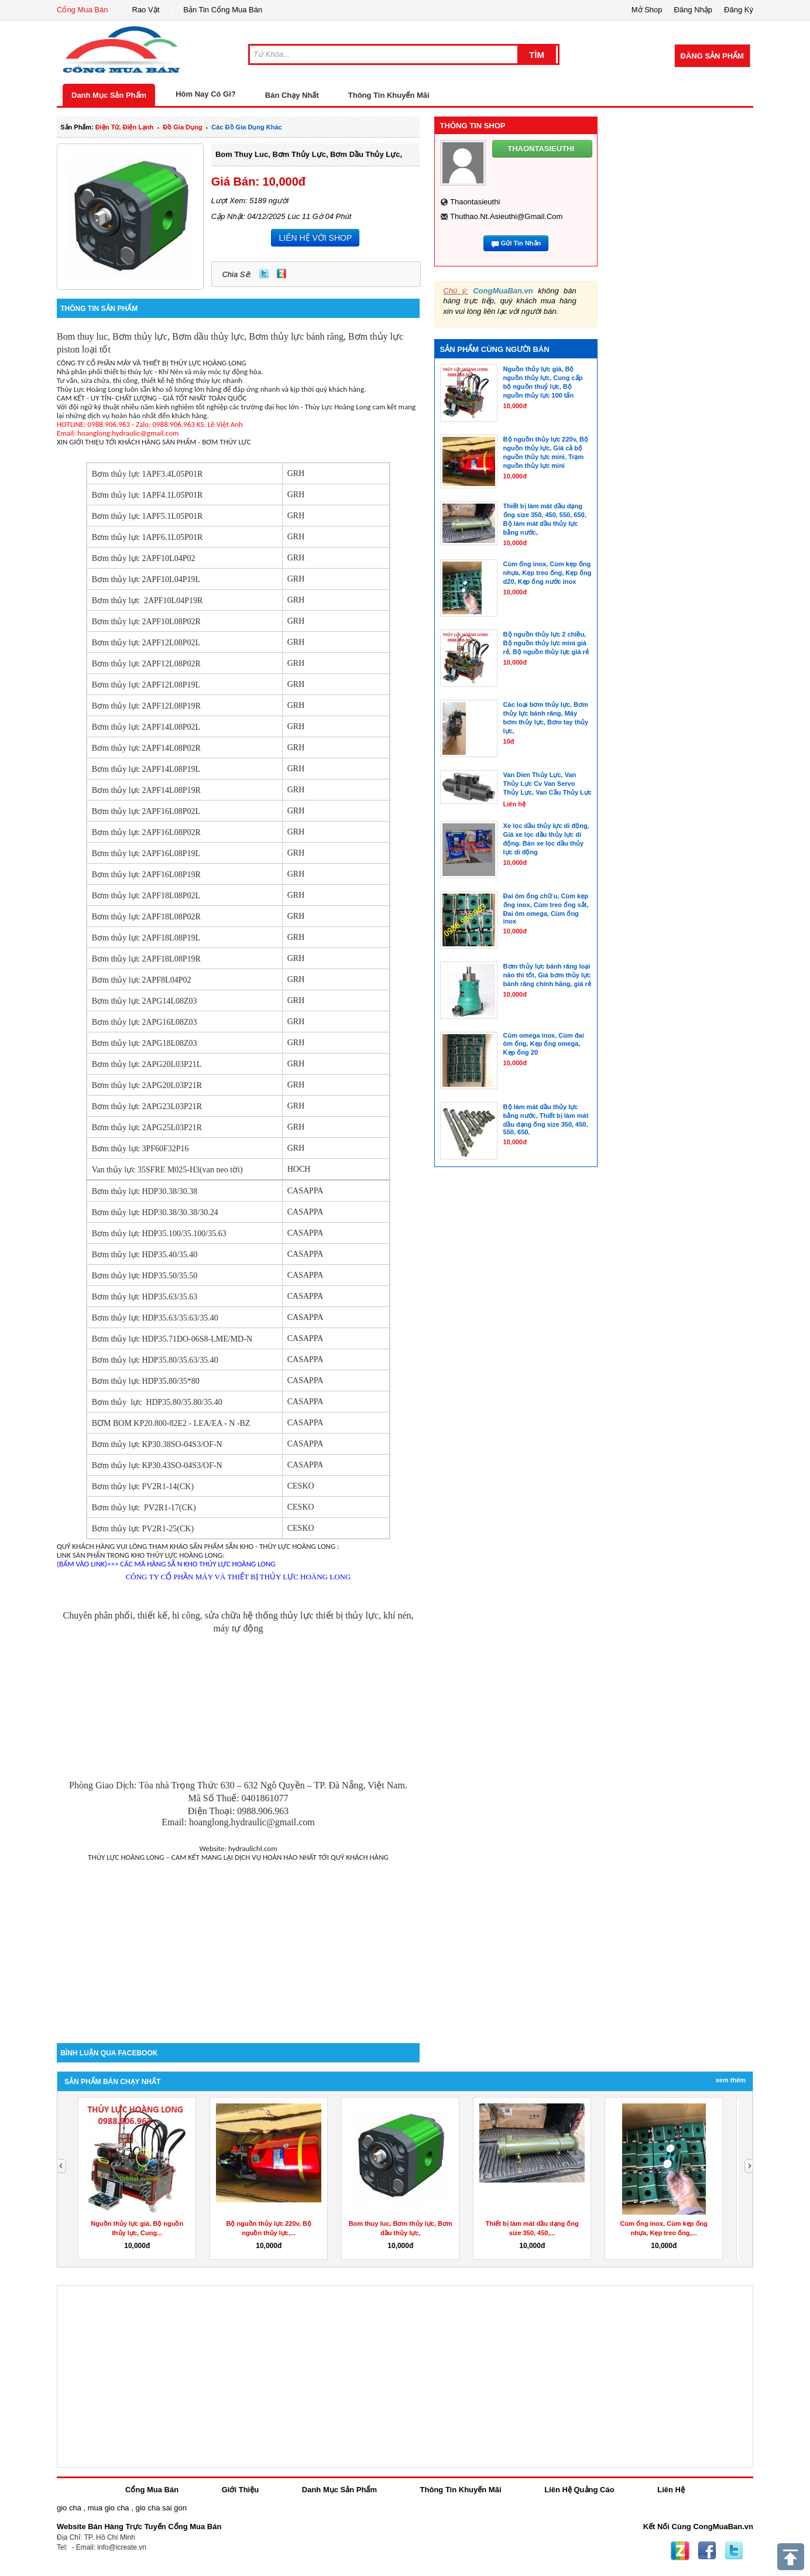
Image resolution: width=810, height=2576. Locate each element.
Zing (281, 273)
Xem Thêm (731, 2080)
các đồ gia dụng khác (246, 127)
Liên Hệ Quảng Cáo (579, 2489)
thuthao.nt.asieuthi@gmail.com (506, 216)
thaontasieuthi (475, 201)
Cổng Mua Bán (82, 9)
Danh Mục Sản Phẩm (108, 95)
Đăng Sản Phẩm (712, 56)
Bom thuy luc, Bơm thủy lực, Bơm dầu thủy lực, (308, 154)
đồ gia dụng (182, 127)
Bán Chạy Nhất (292, 95)
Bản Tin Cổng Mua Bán (222, 9)
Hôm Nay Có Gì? (206, 94)
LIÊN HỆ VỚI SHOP (315, 237)
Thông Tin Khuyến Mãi (389, 95)
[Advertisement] (238, 1944)
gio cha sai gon (160, 2507)
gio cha (69, 2507)
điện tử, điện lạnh (124, 127)
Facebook (707, 2550)
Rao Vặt (146, 9)
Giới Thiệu (240, 2489)
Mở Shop (647, 9)
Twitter (264, 273)
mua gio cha (108, 2507)
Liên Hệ (671, 2489)
